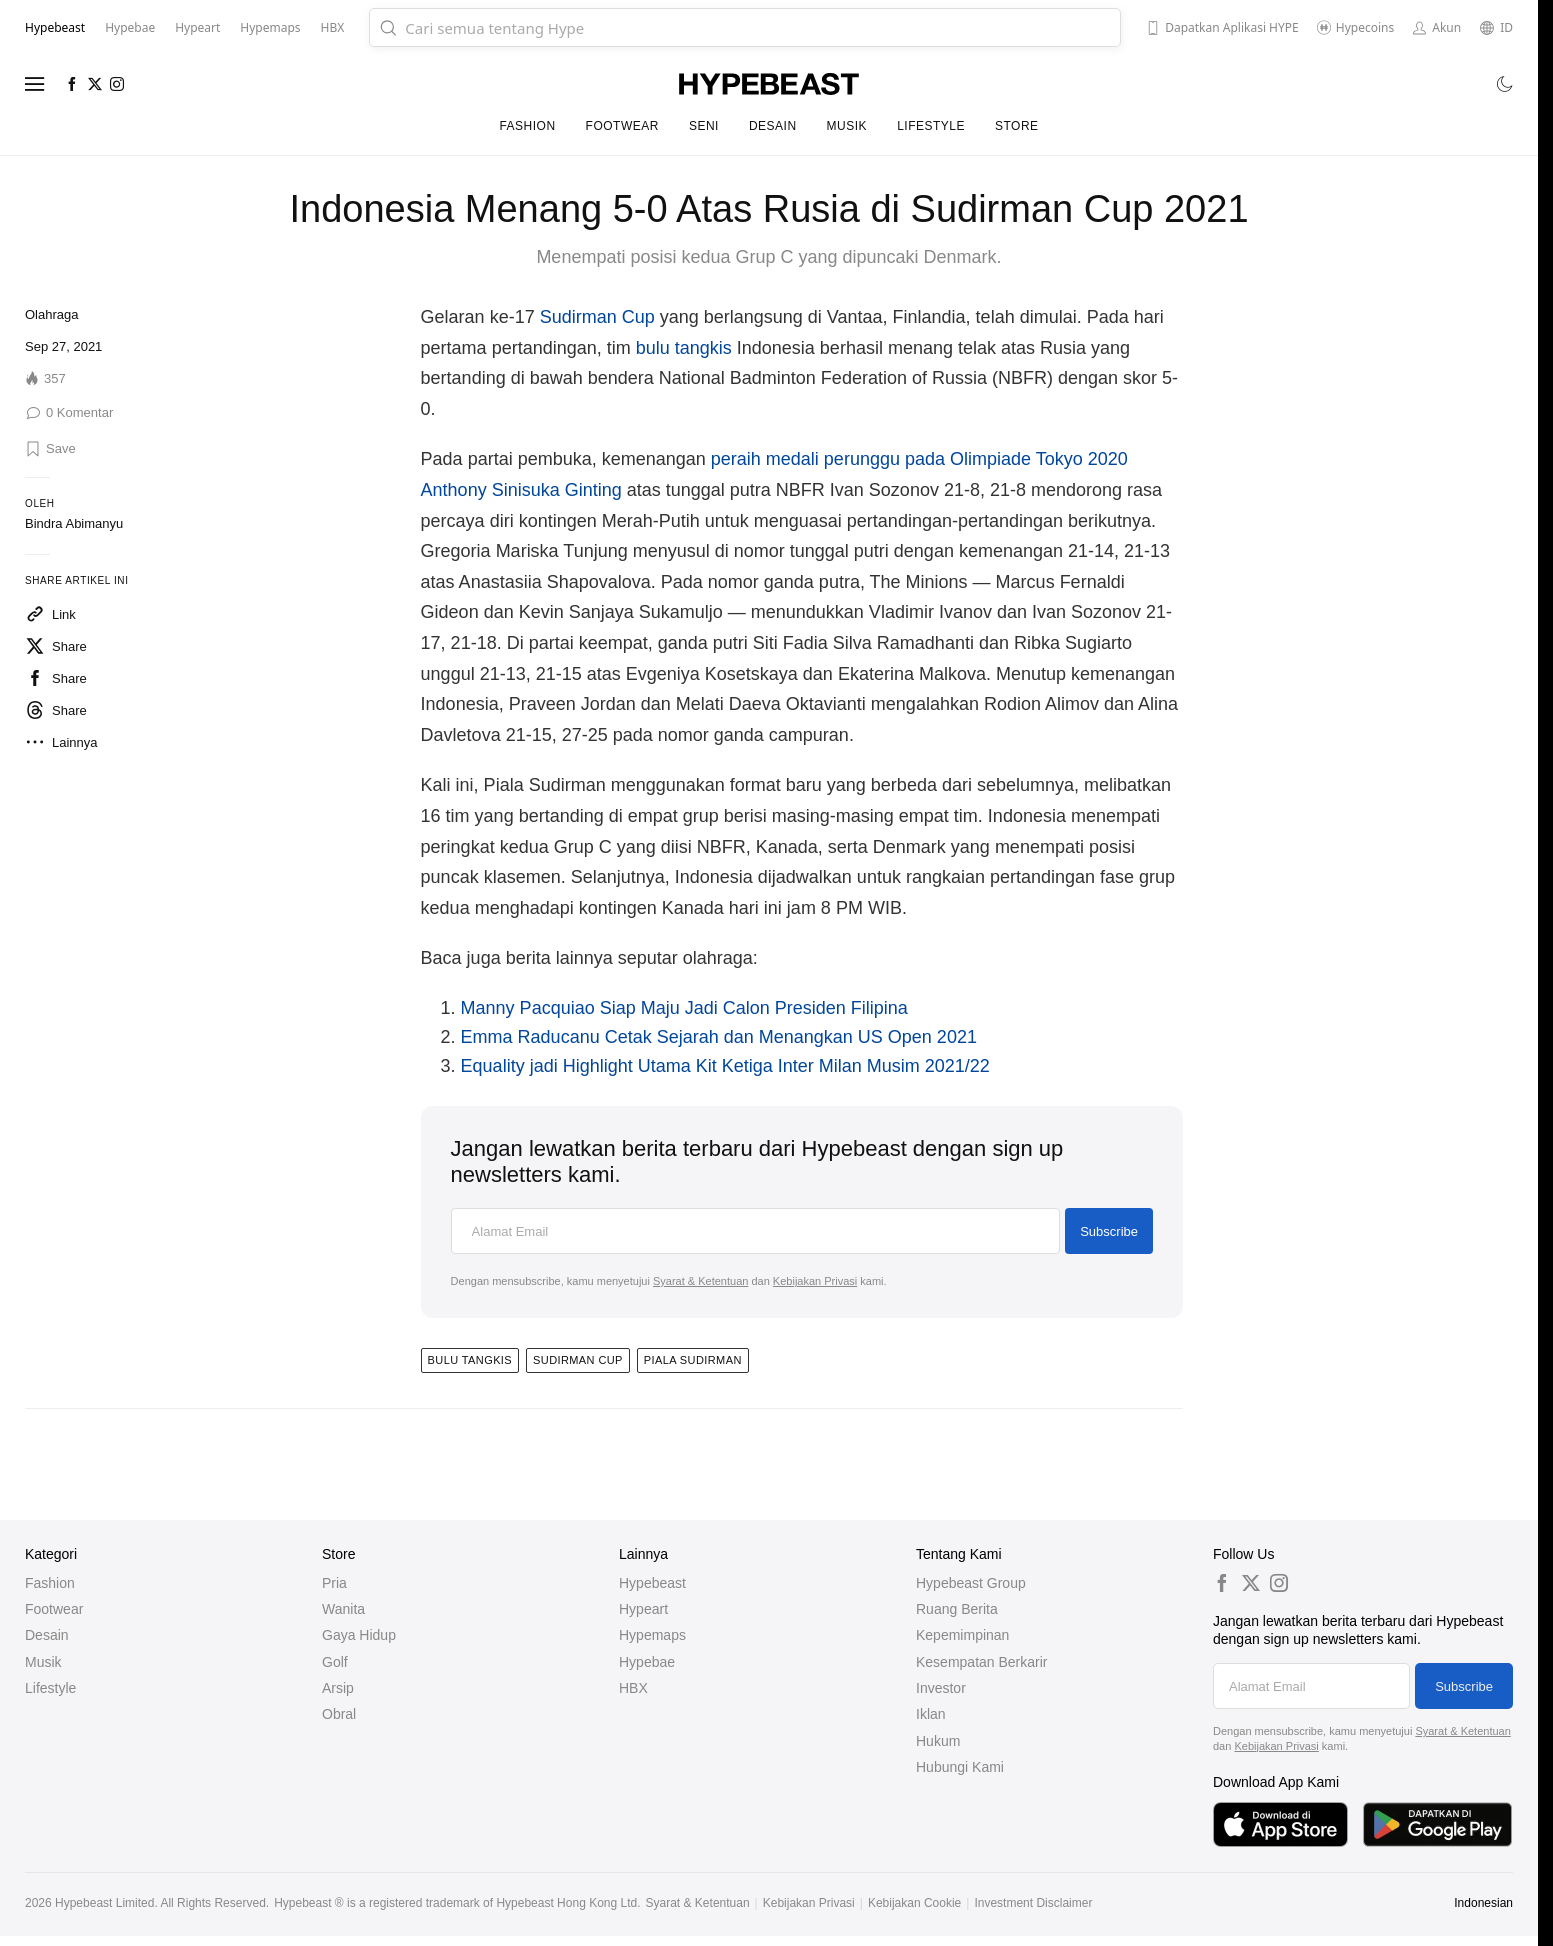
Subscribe (1109, 1231)
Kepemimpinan (962, 1635)
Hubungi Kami (960, 1767)
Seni (704, 126)
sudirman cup (578, 1360)
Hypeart (643, 1609)
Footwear (622, 126)
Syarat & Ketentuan (700, 1281)
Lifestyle (931, 126)
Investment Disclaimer (1033, 1903)
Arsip (338, 1688)
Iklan (931, 1714)
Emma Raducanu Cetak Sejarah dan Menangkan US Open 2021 (719, 1037)
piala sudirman (693, 1360)
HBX (633, 1688)
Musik (847, 126)
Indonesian (1483, 1903)
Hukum (938, 1741)
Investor (941, 1688)
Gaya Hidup (359, 1635)
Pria (334, 1583)
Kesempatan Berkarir (982, 1662)
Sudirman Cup (597, 317)
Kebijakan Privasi (815, 1281)
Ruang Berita (957, 1609)
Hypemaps (652, 1635)
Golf (335, 1662)
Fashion (527, 126)
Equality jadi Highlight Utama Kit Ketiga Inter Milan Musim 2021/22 (725, 1066)
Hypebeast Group (971, 1583)
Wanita (343, 1609)
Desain (773, 126)
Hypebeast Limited (104, 1903)
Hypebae (647, 1662)
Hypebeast (652, 1583)
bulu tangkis (684, 348)
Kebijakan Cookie (914, 1903)
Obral (339, 1714)
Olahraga (51, 314)
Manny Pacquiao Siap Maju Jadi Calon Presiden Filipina (684, 1008)
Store (1017, 126)
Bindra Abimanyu (74, 523)
